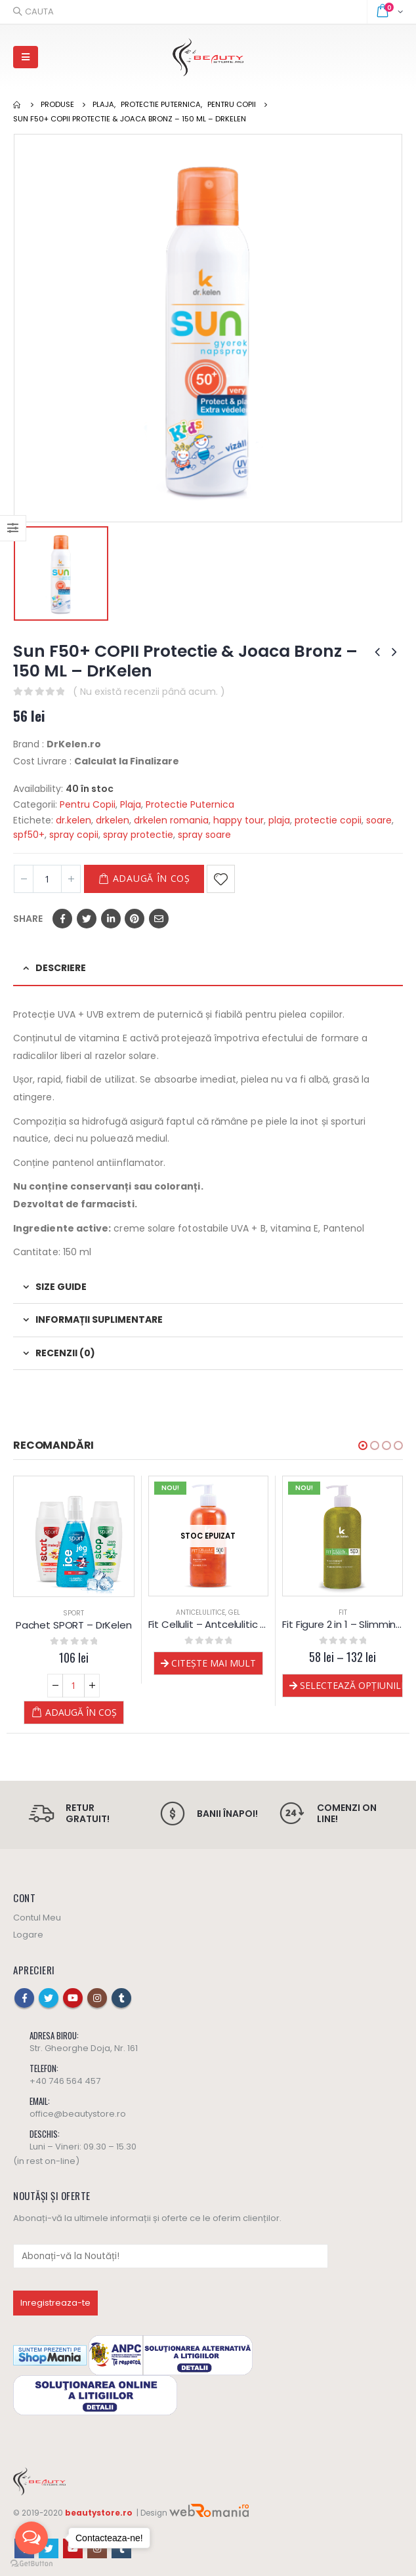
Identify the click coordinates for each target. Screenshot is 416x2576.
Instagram (97, 1998)
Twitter (86, 918)
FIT (343, 1612)
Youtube (73, 1998)
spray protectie (138, 834)
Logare (28, 1934)
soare (379, 820)
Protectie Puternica (190, 804)
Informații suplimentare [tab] (99, 1319)
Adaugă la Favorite (221, 879)
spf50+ (29, 834)
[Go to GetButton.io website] (31, 2563)
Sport (73, 1613)
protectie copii (328, 820)
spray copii (73, 834)
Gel (234, 1612)
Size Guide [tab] (61, 1286)
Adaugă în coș (151, 878)
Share (28, 918)
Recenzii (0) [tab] (65, 1353)
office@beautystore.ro (78, 2114)
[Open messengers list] (31, 2538)
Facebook (62, 918)
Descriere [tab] (60, 967)
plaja (279, 820)
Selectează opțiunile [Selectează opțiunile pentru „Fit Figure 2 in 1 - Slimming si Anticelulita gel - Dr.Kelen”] (351, 1685)
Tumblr (121, 1998)
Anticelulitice (200, 1612)
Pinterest (134, 918)
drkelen (112, 820)
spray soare (204, 834)
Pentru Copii (87, 804)
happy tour (238, 820)
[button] (363, 1445)
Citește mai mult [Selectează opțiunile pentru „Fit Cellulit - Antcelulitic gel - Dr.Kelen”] (213, 1663)
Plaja (130, 804)
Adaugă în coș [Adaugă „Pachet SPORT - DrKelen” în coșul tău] (81, 1712)
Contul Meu (37, 1917)
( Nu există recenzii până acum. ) (149, 691)
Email (159, 918)
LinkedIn (111, 918)
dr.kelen (73, 820)
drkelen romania (171, 820)
